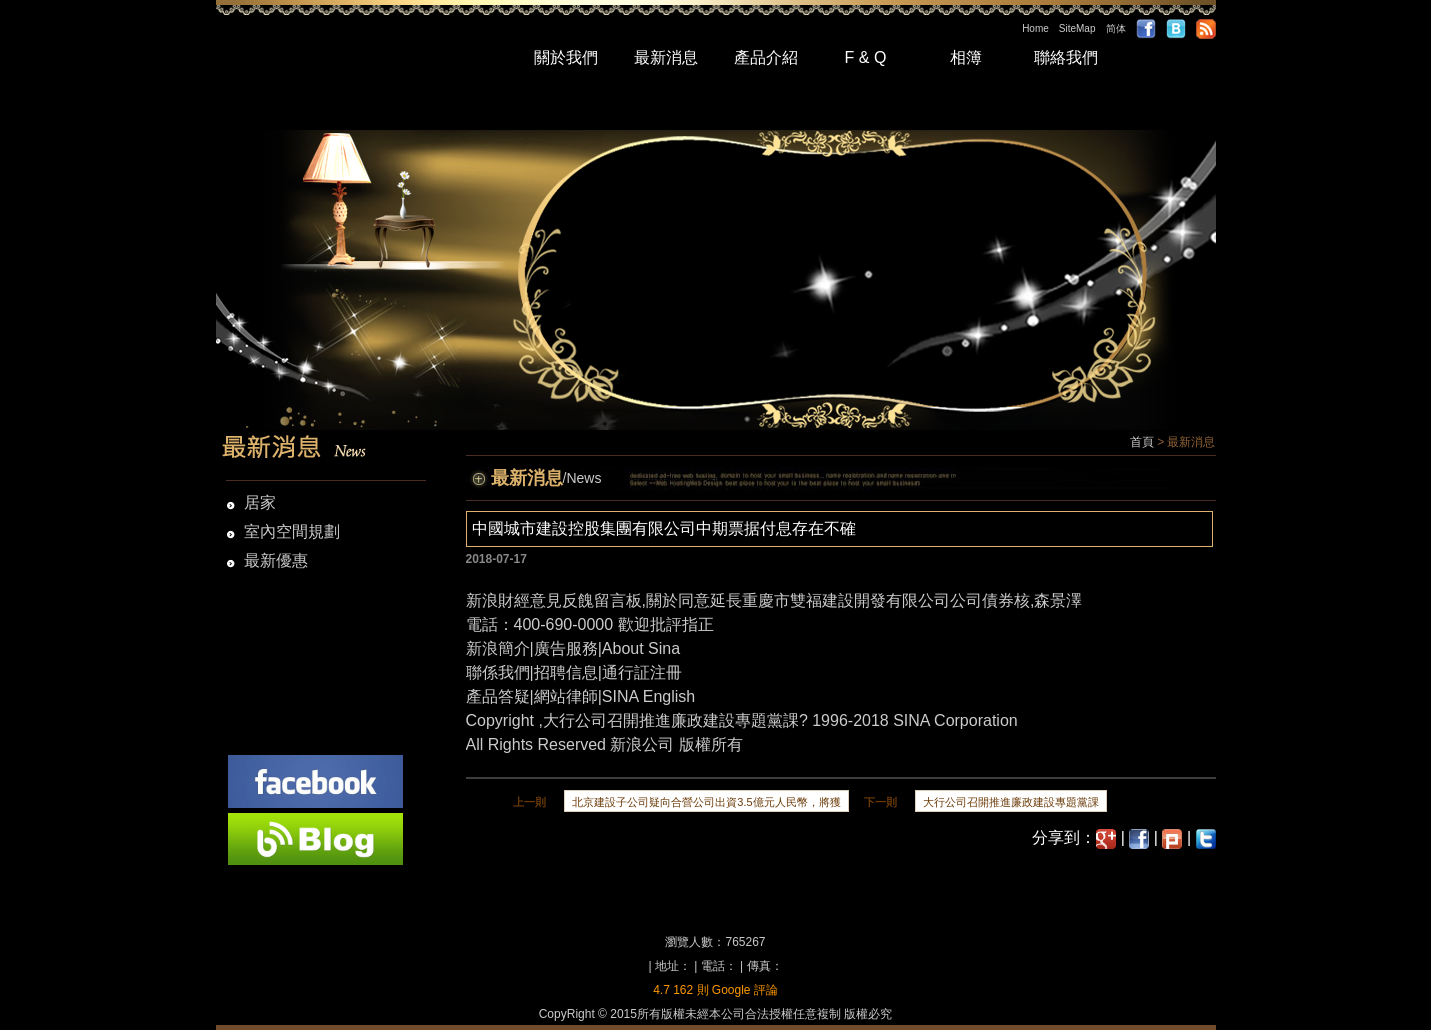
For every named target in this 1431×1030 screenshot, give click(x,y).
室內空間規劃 (292, 531)
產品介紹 (766, 57)
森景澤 (1058, 600)
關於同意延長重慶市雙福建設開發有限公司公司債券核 (838, 600)
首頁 (1142, 442)
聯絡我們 (1066, 57)
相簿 (966, 57)
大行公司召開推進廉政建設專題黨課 (671, 720)
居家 (260, 502)
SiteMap (1077, 28)
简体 (1116, 28)
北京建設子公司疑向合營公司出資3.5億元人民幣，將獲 (706, 802)
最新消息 (666, 57)
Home (1035, 28)
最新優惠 (276, 560)
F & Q (866, 57)
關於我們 (566, 57)
